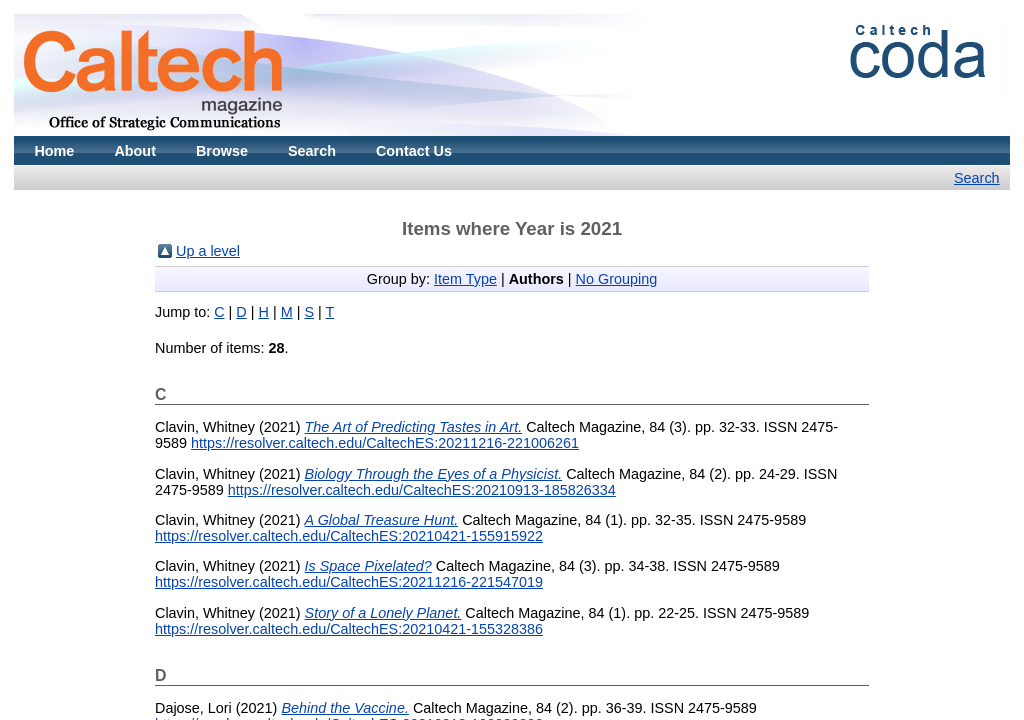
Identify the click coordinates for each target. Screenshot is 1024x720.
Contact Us (414, 151)
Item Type (465, 279)
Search (312, 151)
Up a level (208, 251)
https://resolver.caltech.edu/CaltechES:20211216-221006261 (385, 443)
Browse (222, 151)
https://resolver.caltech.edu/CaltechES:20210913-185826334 (422, 490)
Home (54, 151)
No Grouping (617, 279)
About (135, 151)
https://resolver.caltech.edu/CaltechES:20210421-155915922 (349, 536)
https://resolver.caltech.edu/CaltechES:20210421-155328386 (349, 629)
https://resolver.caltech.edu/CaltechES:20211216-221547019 (349, 582)
